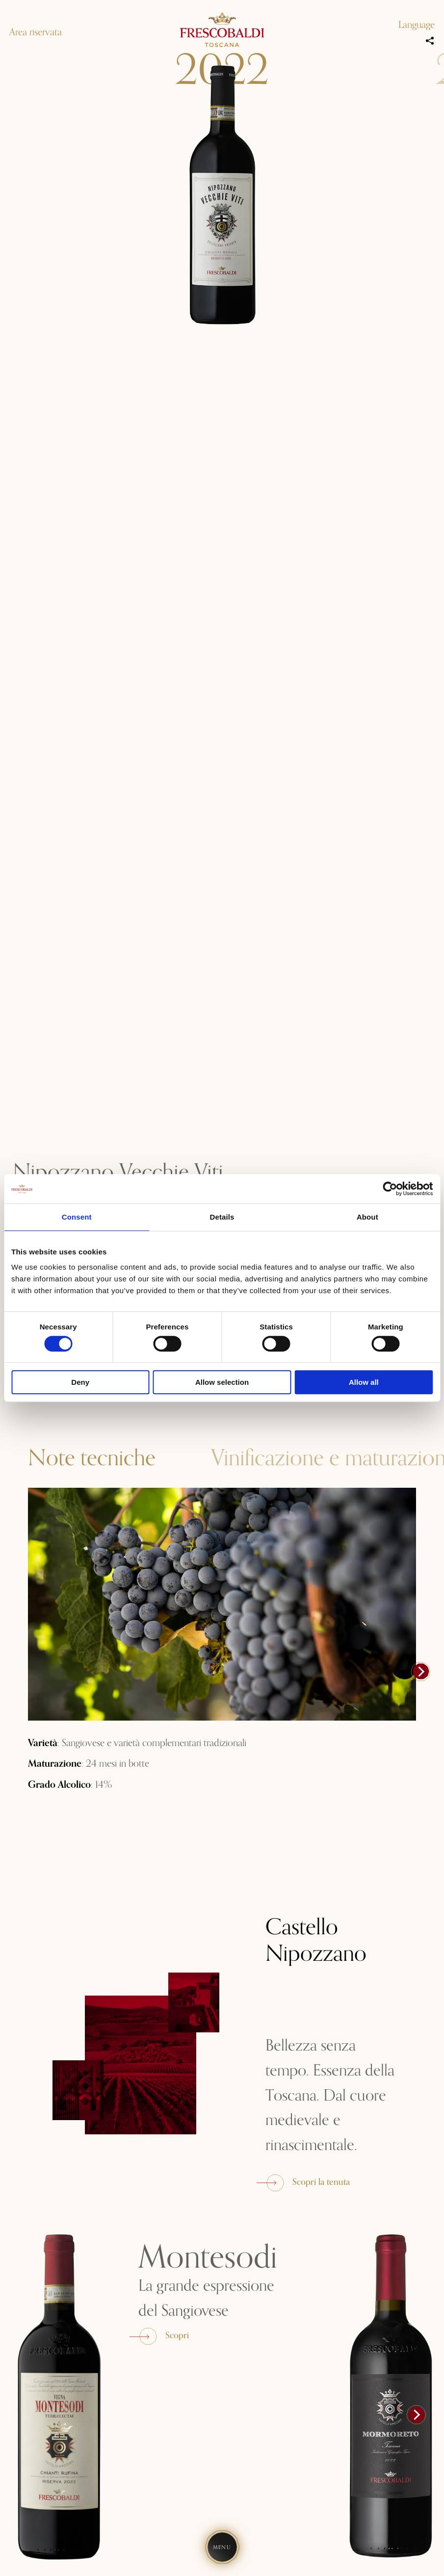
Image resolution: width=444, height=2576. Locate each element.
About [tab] (367, 1217)
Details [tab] (222, 1217)
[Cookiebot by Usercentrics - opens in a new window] (390, 1188)
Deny (80, 1382)
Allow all (364, 1382)
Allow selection (222, 1382)
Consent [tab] (77, 1217)
